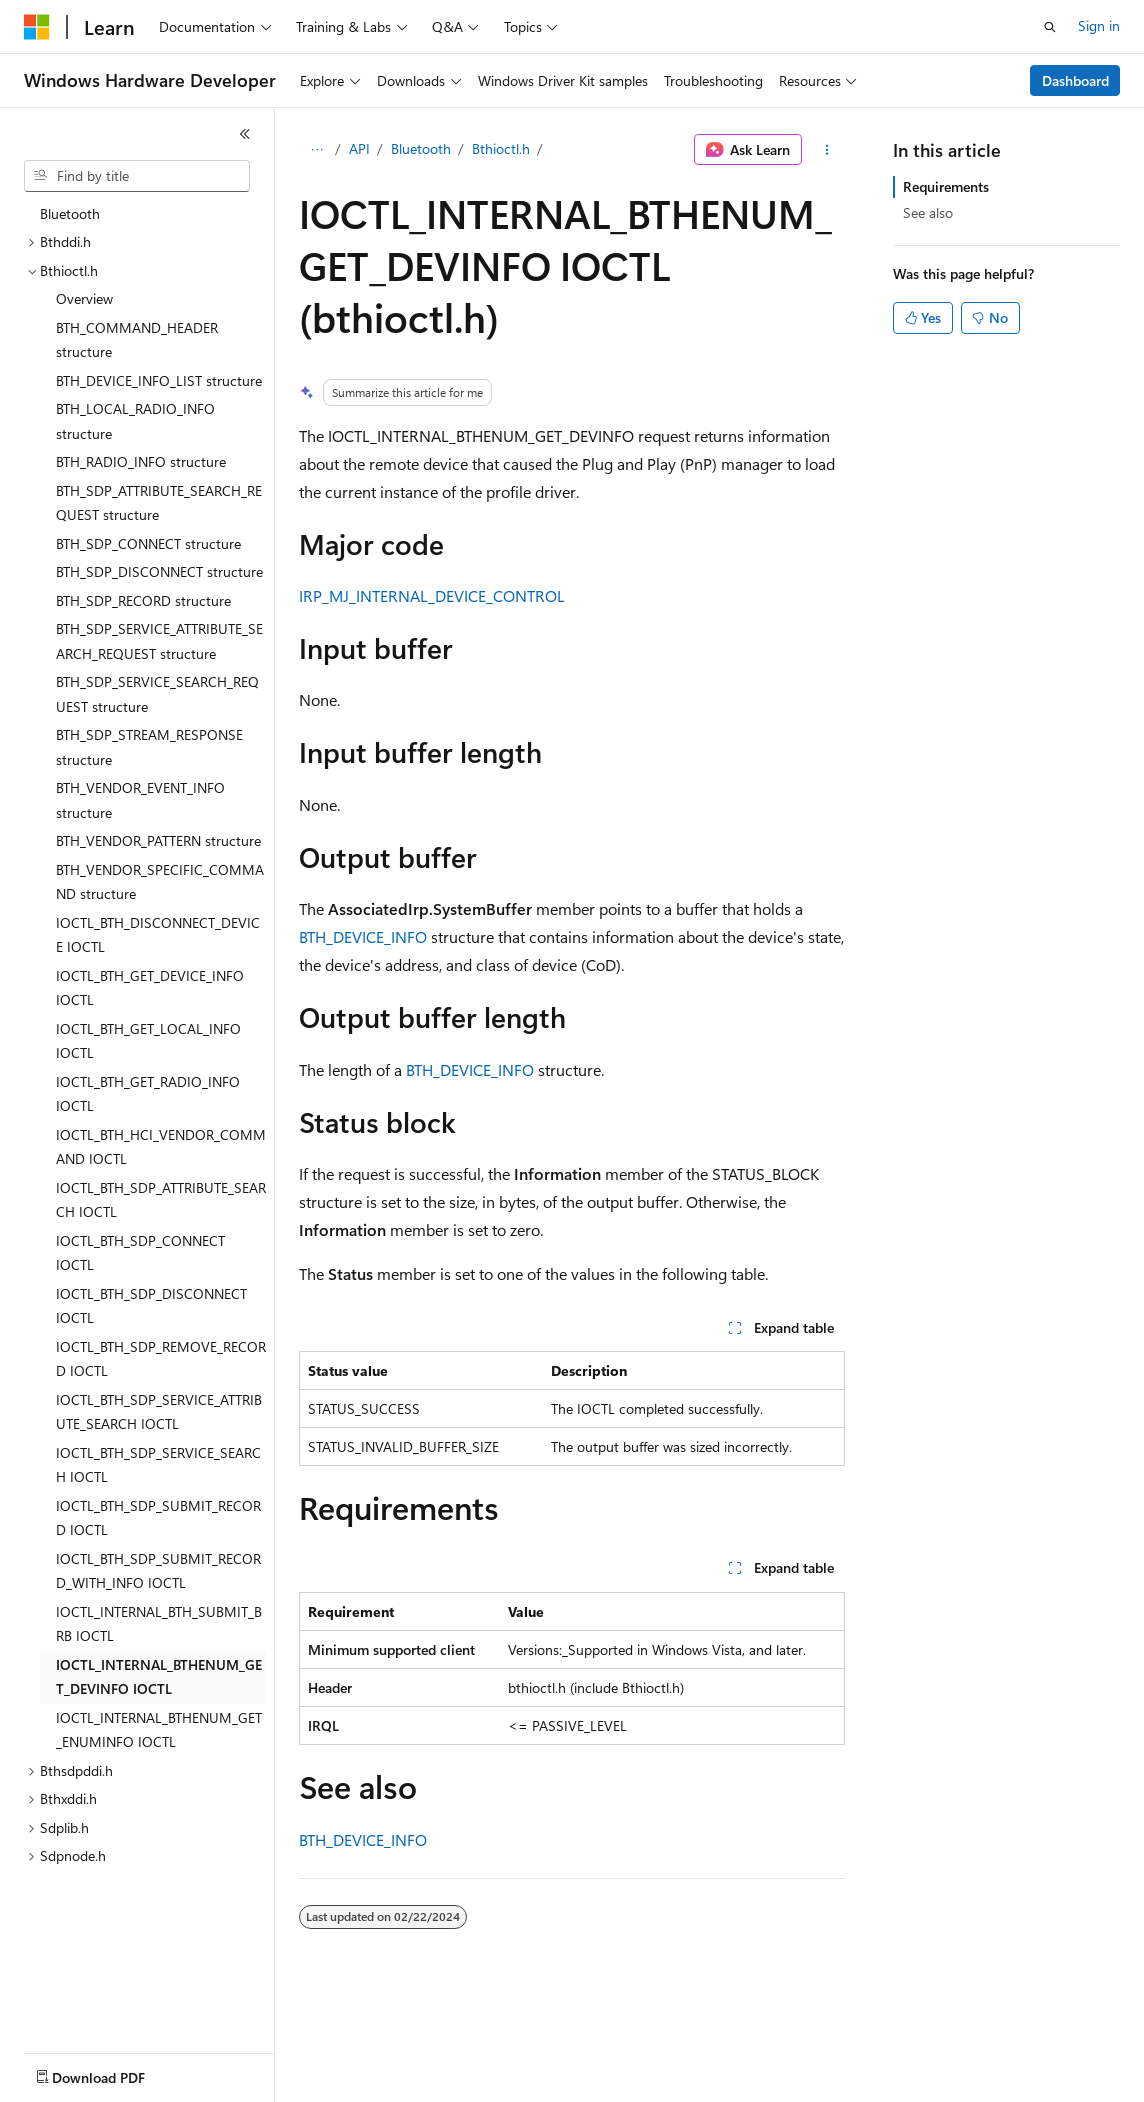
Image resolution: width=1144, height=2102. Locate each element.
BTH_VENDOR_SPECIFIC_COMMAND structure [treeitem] (160, 882)
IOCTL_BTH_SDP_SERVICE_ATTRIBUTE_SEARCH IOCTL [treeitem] (159, 1412)
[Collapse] (245, 134)
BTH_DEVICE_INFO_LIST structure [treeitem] (159, 380)
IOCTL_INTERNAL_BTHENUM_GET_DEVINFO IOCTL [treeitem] (159, 1677)
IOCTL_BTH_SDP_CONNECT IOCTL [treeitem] (140, 1253)
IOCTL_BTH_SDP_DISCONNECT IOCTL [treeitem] (151, 1306)
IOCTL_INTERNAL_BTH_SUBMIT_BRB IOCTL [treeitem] (159, 1624)
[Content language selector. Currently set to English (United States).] (115, 2073)
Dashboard (1075, 80)
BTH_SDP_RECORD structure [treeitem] (143, 600)
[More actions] (827, 150)
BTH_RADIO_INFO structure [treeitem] (141, 461)
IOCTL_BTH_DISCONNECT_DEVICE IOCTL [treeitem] (158, 935)
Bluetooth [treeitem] (70, 213)
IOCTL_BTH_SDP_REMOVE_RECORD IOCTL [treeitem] (161, 1359)
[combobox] (137, 176)
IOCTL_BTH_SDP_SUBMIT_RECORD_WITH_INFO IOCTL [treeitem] (158, 1571)
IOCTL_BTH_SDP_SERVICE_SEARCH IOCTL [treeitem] (158, 1465)
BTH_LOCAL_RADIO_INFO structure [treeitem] (135, 421)
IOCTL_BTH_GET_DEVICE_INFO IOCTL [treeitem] (150, 988)
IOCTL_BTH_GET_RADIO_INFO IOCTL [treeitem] (148, 1094)
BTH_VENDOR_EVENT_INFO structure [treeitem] (140, 800)
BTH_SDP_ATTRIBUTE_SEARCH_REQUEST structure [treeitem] (159, 503)
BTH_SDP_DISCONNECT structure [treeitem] (159, 571)
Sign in (1099, 25)
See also (928, 212)
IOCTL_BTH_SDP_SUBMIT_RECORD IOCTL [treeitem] (158, 1518)
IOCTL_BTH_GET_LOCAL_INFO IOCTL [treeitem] (148, 1041)
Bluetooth (421, 148)
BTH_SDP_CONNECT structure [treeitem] (148, 543)
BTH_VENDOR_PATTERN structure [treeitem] (158, 840)
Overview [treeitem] (84, 298)
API (359, 148)
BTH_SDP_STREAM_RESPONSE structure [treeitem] (149, 747)
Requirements (946, 186)
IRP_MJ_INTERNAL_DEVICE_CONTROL (432, 595)
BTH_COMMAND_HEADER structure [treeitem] (137, 340)
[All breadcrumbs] (316, 150)
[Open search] (1050, 27)
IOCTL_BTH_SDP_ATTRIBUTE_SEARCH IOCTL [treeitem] (161, 1200)
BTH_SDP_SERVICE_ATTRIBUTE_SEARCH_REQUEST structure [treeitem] (159, 641)
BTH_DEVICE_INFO (363, 936)
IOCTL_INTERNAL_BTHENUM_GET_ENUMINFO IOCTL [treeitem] (159, 1730)
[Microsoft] (37, 27)
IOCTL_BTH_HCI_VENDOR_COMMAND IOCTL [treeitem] (161, 1147)
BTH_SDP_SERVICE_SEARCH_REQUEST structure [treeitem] (157, 694)
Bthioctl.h (501, 148)
